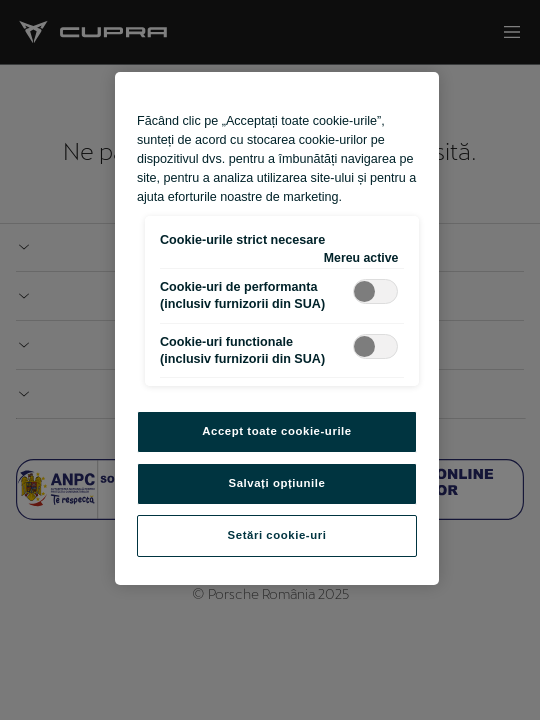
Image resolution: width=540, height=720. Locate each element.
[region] (277, 328)
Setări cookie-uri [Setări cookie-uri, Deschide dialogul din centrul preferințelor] (277, 535)
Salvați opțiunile (277, 483)
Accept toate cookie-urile (277, 431)
